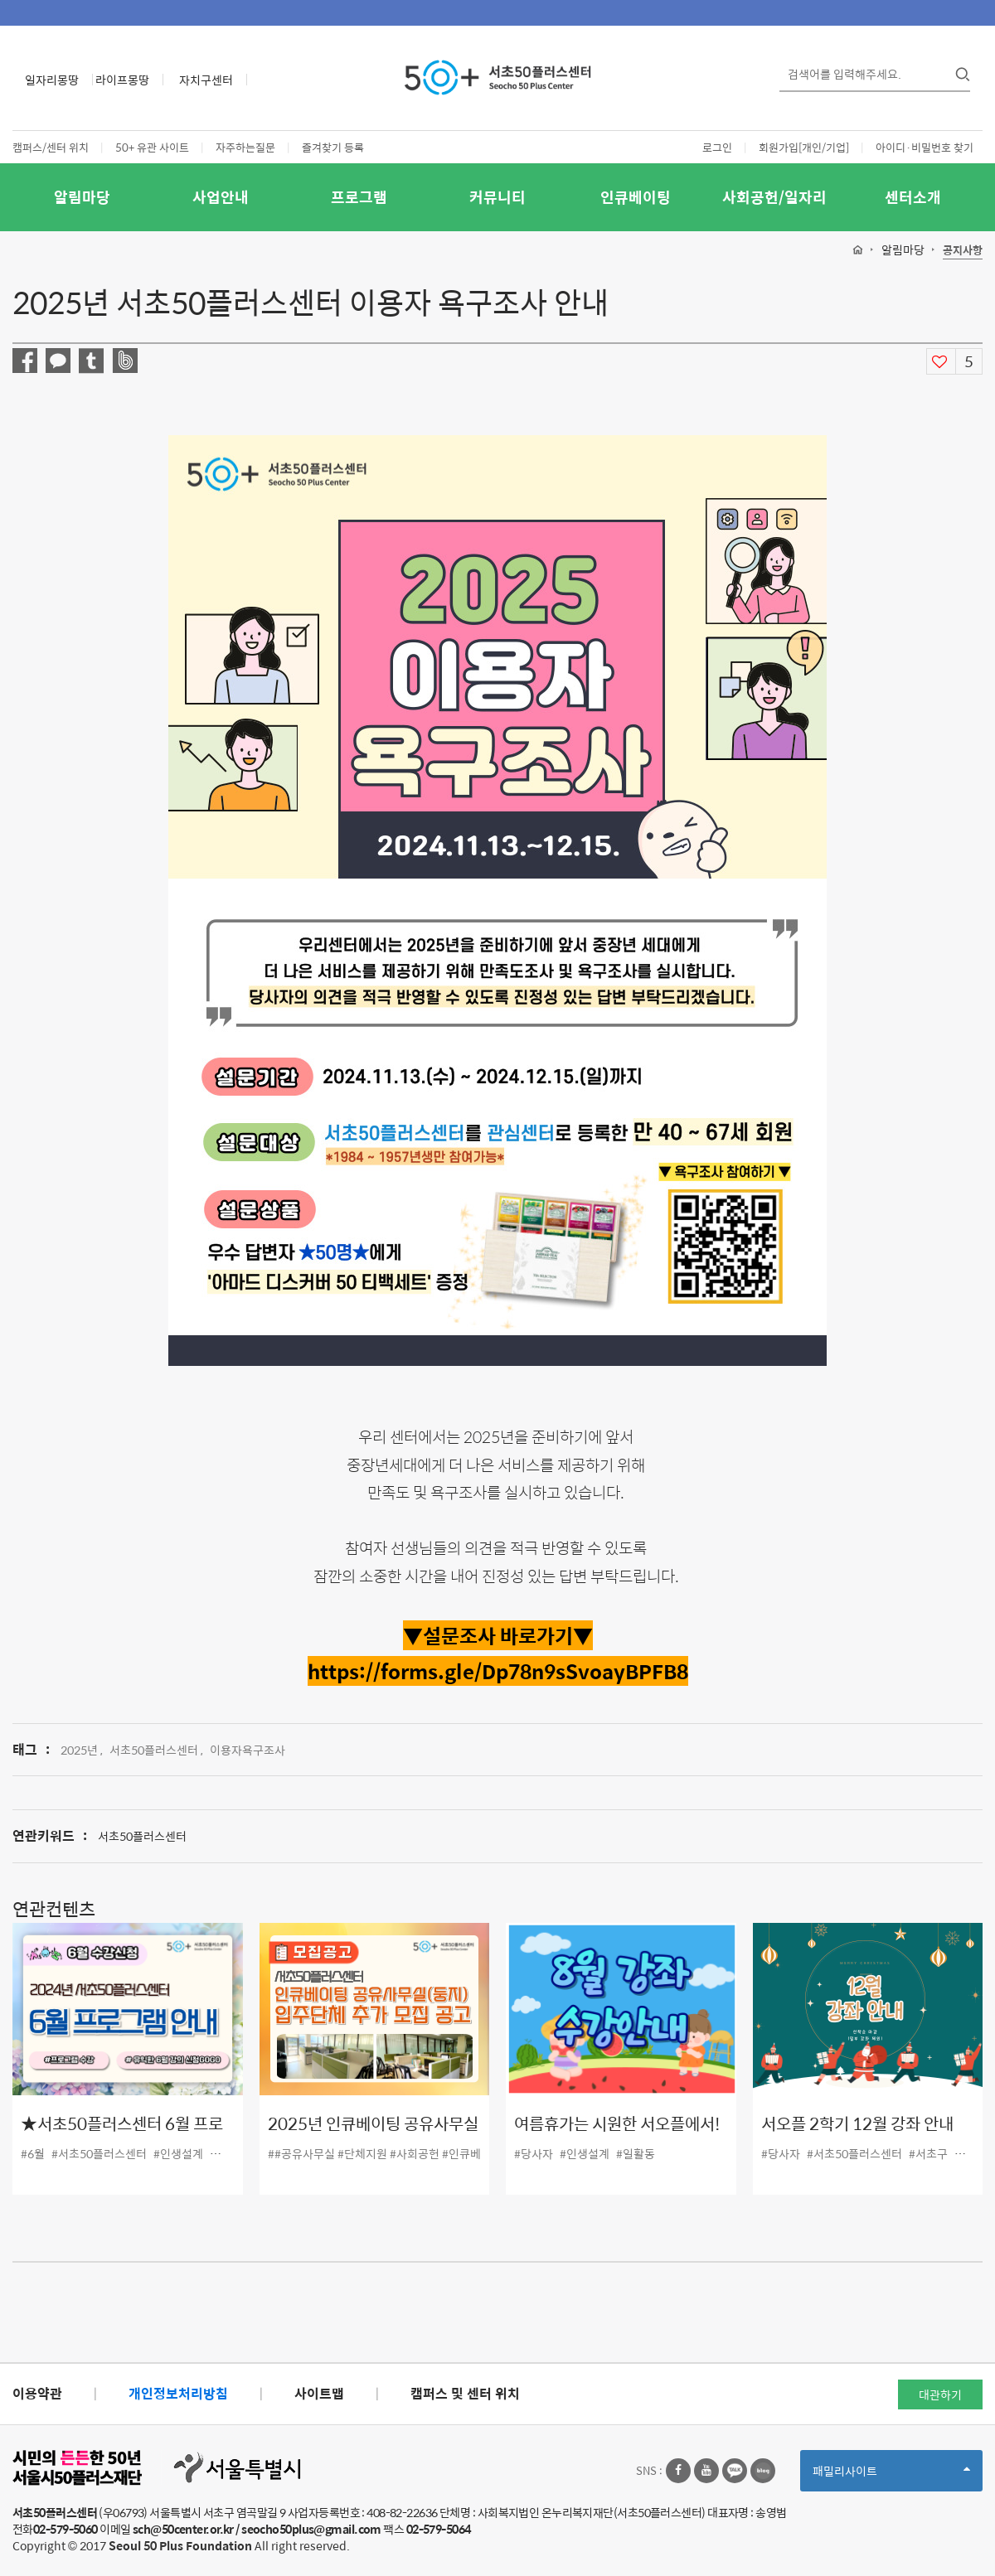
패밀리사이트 (891, 2476)
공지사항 (963, 251)
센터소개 (913, 197)
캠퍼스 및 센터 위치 (465, 2393)
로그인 (717, 147)
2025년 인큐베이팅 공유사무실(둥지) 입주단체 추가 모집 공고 (373, 2135)
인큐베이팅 (635, 197)
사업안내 (220, 197)
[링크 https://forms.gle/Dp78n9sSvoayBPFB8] (498, 1671)
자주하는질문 (245, 147)
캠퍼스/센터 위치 (50, 147)
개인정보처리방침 (178, 2393)
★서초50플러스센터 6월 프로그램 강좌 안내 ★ (122, 2135)
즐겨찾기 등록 (333, 147)
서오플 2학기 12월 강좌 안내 (857, 2124)
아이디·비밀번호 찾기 (924, 147)
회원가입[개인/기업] (804, 147)
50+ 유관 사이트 (152, 147)
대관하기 (940, 2394)
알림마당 (82, 197)
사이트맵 (319, 2393)
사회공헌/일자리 (774, 197)
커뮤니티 (497, 197)
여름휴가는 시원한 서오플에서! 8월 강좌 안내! (617, 2135)
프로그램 (359, 197)
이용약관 (37, 2393)
